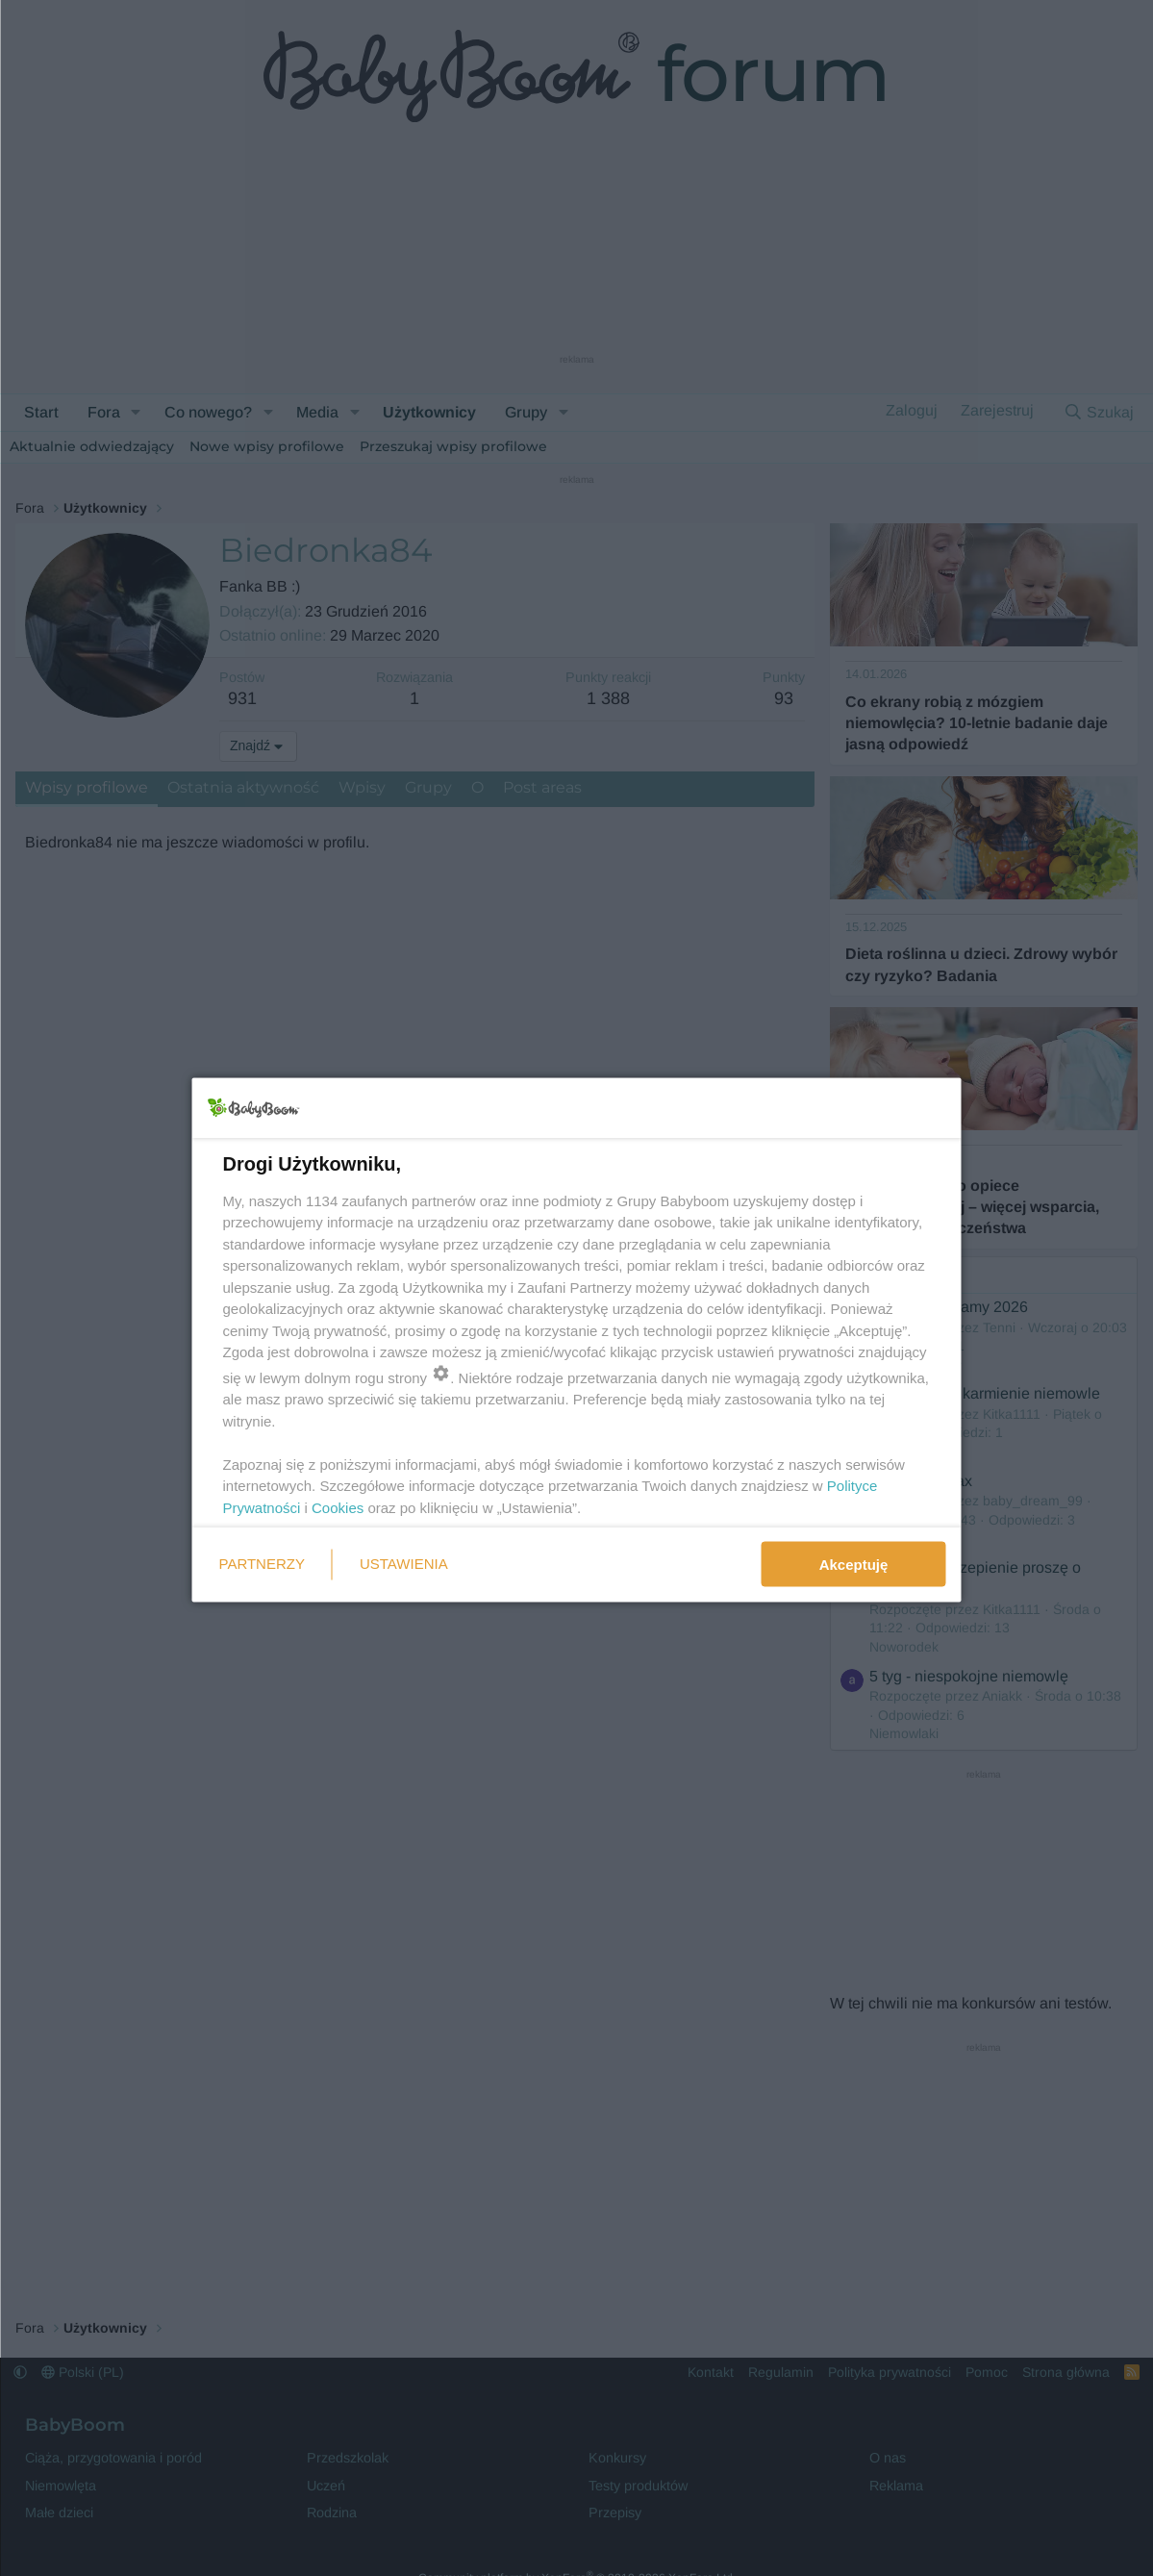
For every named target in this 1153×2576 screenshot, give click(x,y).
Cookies (337, 1507)
